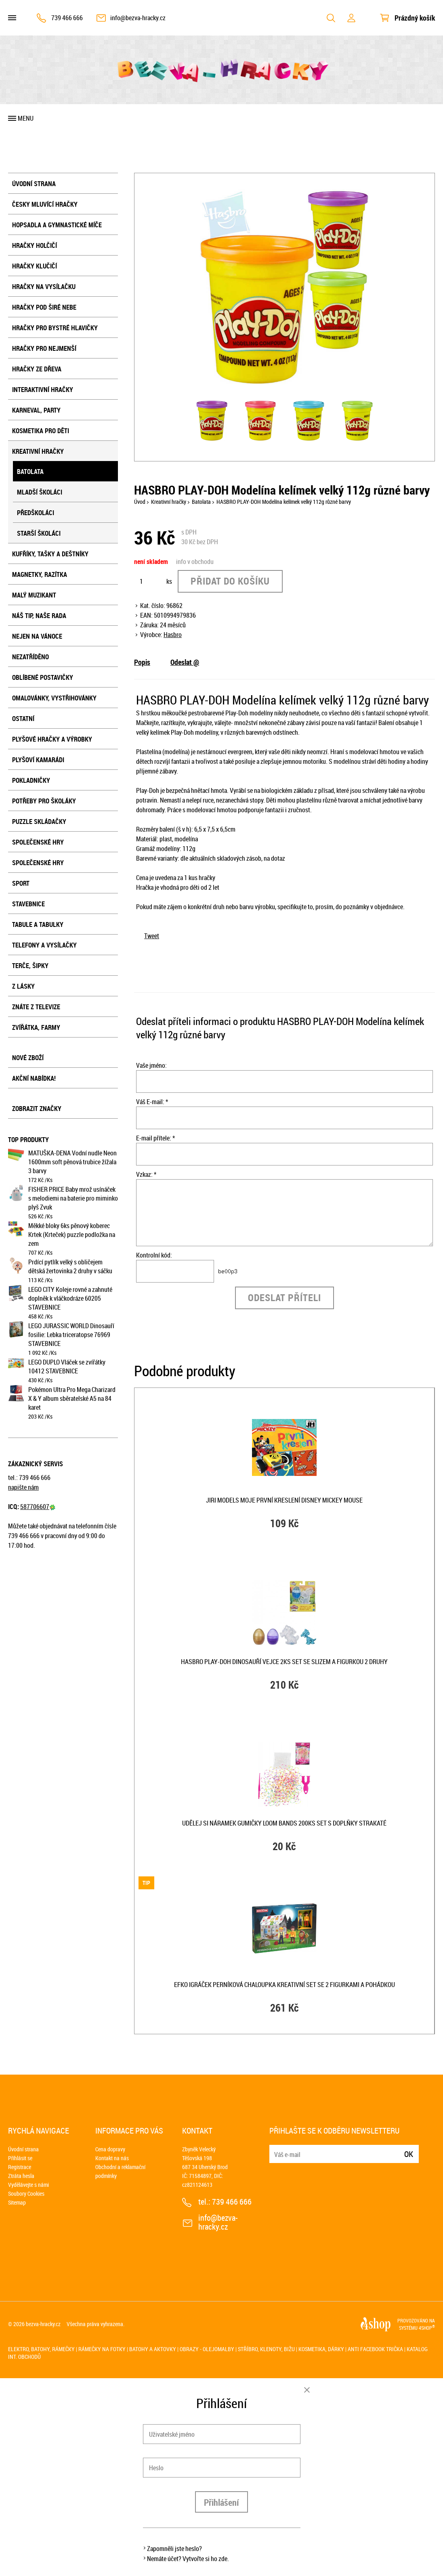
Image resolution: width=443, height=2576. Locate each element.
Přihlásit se (20, 2158)
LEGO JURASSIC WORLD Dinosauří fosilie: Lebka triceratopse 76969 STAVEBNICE (71, 1334)
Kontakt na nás (112, 2158)
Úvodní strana (34, 183)
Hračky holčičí (34, 245)
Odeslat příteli (284, 1297)
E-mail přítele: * (155, 1138)
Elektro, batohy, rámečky (41, 2349)
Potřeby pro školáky (44, 800)
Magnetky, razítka (39, 574)
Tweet (151, 935)
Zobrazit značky (36, 1108)
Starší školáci (39, 533)
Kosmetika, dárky (321, 2349)
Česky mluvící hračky (45, 204)
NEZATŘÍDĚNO (30, 656)
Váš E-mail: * (152, 1101)
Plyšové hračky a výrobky (52, 739)
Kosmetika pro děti (40, 430)
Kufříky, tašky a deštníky (50, 553)
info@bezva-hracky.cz (138, 17)
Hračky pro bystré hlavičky (55, 327)
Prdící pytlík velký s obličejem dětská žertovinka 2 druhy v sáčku (70, 1266)
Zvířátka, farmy (36, 1027)
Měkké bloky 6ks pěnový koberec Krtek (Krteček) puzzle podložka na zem (71, 1234)
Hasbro (173, 634)
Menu (26, 118)
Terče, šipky (30, 965)
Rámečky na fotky (102, 2349)
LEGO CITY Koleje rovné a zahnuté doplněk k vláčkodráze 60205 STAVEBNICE (70, 1298)
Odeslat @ (184, 662)
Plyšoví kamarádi (38, 759)
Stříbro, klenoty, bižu (266, 2349)
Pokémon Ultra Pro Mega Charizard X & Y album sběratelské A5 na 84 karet (71, 1398)
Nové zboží (28, 1057)
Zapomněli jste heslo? (174, 2548)
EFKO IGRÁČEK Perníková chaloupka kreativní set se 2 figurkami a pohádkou (284, 1984)
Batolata (30, 471)
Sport (20, 883)
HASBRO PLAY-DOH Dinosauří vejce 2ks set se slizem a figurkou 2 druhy (284, 1661)
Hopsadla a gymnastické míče (57, 224)
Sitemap (17, 2202)
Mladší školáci (39, 492)
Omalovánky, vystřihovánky (54, 698)
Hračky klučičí (34, 266)
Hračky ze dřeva (36, 369)
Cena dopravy (110, 2149)
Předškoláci (35, 512)
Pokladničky (31, 780)
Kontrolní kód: (154, 1255)
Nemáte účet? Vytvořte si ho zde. (188, 2558)
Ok (408, 2153)
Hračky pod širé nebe (44, 307)
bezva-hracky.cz (43, 2324)
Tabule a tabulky (37, 924)
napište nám (23, 1487)
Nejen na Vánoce (37, 636)
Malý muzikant (34, 595)
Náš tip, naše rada (39, 615)
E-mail (276, 2149)
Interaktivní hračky (42, 389)
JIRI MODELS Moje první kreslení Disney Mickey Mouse (284, 1500)
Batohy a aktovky (152, 2349)
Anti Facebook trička (375, 2349)
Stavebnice (28, 903)
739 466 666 (67, 17)
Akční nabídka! (34, 1078)
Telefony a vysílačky (44, 945)
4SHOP (427, 2327)
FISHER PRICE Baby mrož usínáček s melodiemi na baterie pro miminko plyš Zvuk (73, 1198)
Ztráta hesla (21, 2176)
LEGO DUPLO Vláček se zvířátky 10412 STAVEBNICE (66, 1366)
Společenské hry (38, 842)
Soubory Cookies (26, 2193)
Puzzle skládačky (39, 821)
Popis (142, 662)
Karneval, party (36, 410)
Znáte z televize (36, 1006)
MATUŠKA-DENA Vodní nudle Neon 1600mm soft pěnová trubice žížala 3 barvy (72, 1162)
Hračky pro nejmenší (44, 348)
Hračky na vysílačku (44, 286)
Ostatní (23, 718)
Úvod (139, 501)
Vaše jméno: (151, 1065)
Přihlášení (221, 2502)
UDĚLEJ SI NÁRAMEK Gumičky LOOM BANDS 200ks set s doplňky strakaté (284, 1823)
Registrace (19, 2167)
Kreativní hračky (38, 451)
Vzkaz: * (146, 1174)
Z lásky (23, 986)
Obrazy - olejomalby (207, 2349)
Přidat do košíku (230, 580)
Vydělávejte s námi (28, 2184)
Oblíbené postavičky (42, 677)
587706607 (38, 1506)
